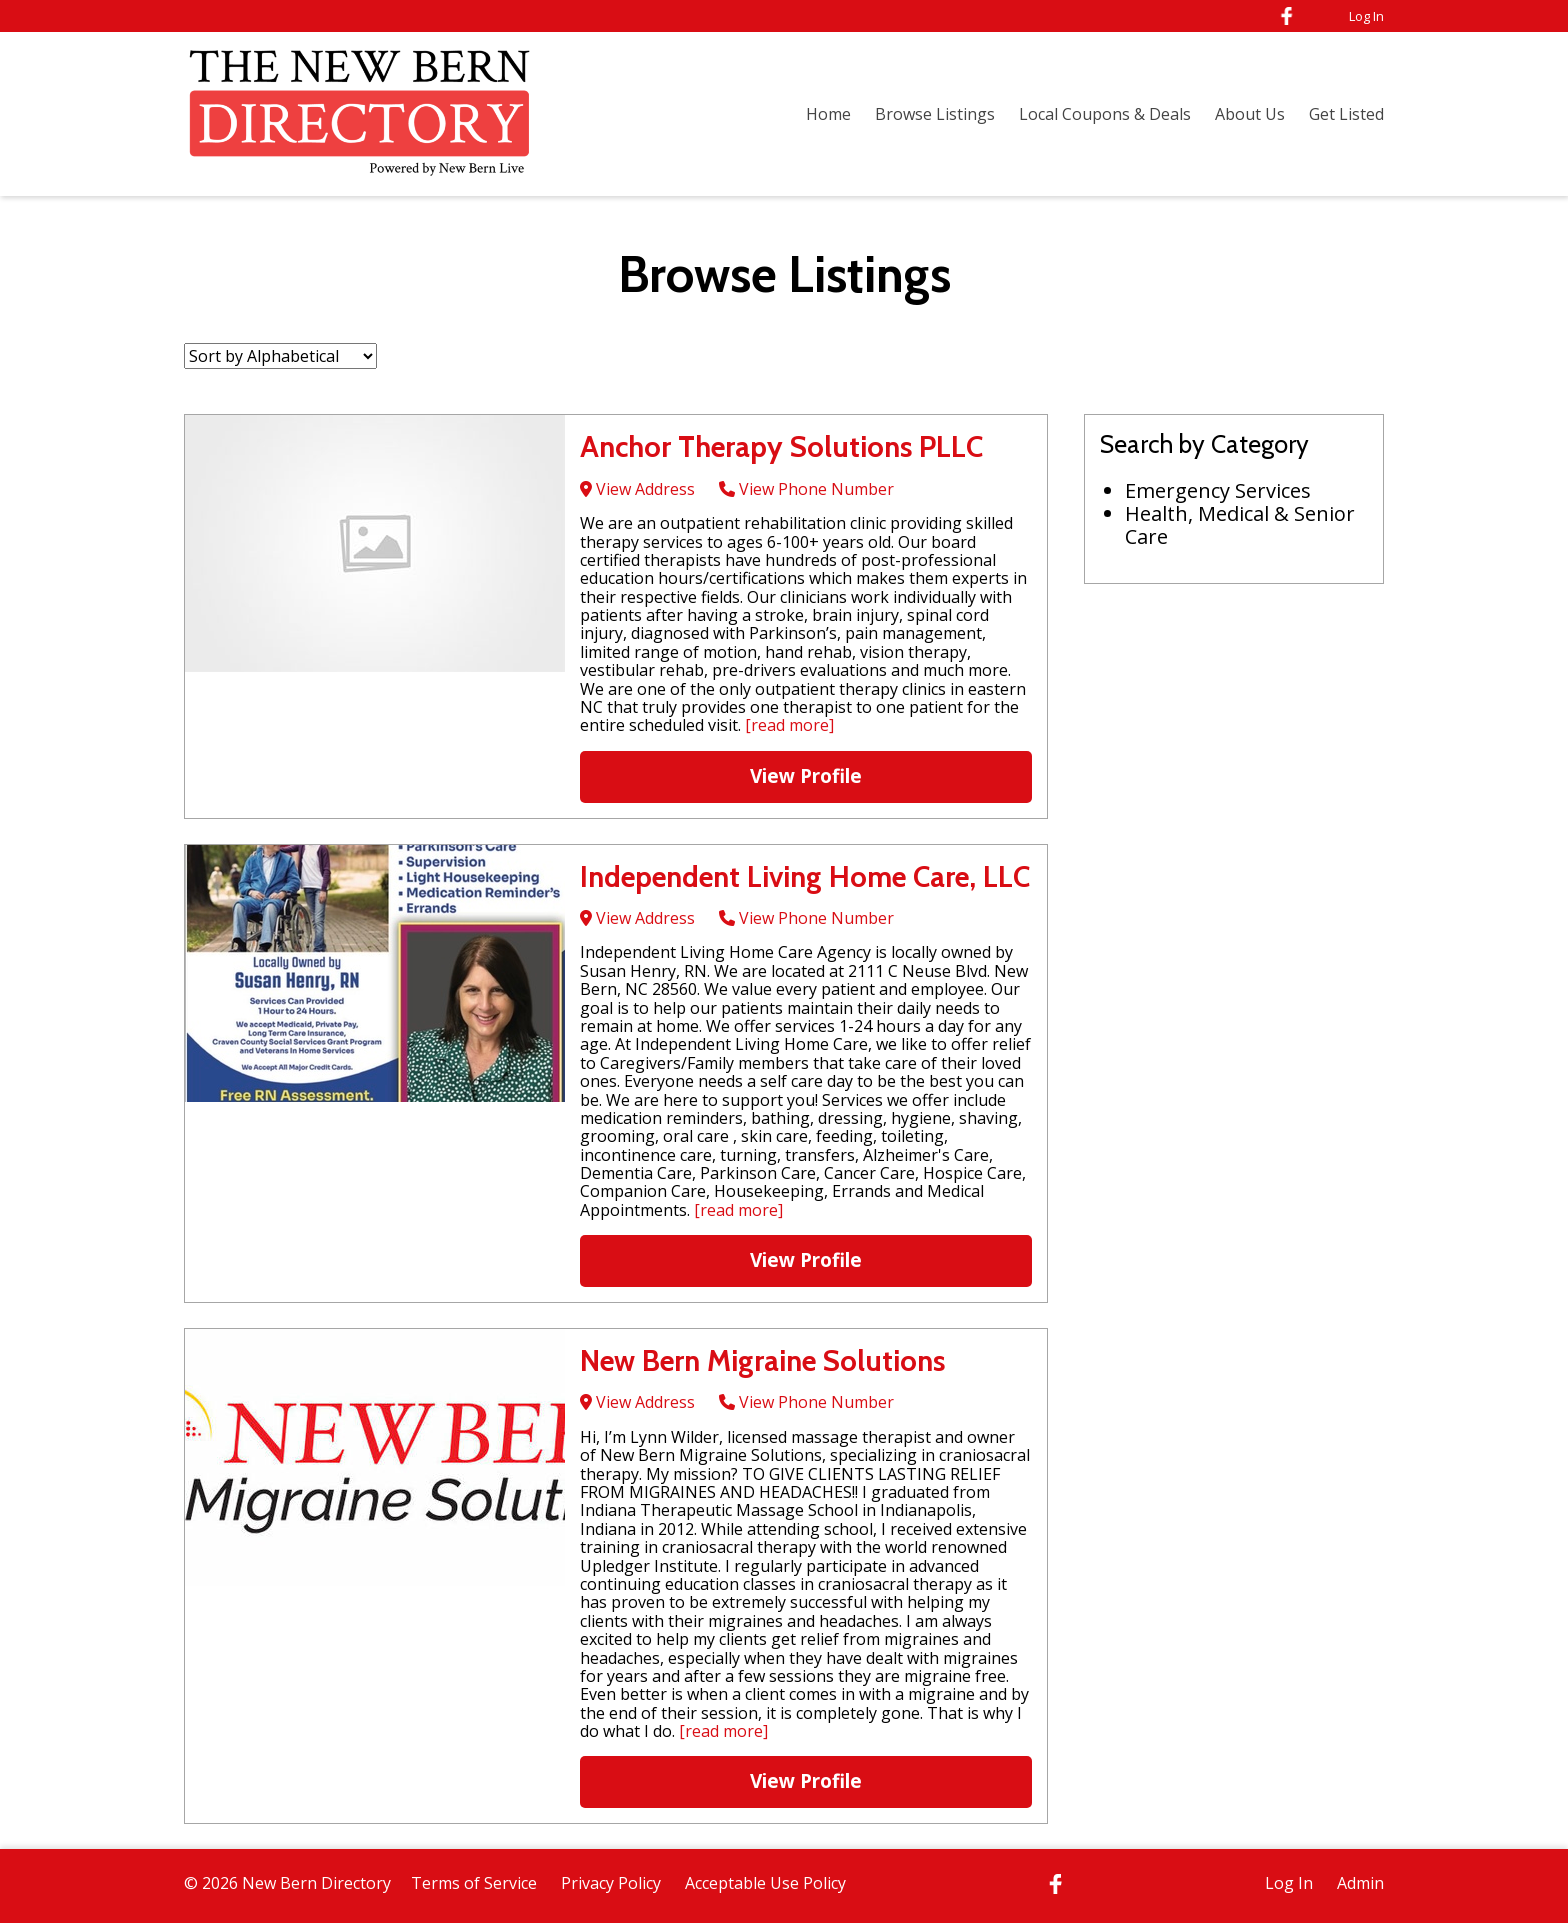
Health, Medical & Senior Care (1240, 525)
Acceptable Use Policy (765, 1883)
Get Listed (1346, 114)
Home (828, 114)
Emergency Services (1218, 490)
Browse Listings (935, 114)
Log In (1366, 16)
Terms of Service (474, 1883)
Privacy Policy (611, 1883)
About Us (1250, 114)
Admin (1360, 1883)
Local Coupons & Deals (1105, 114)
